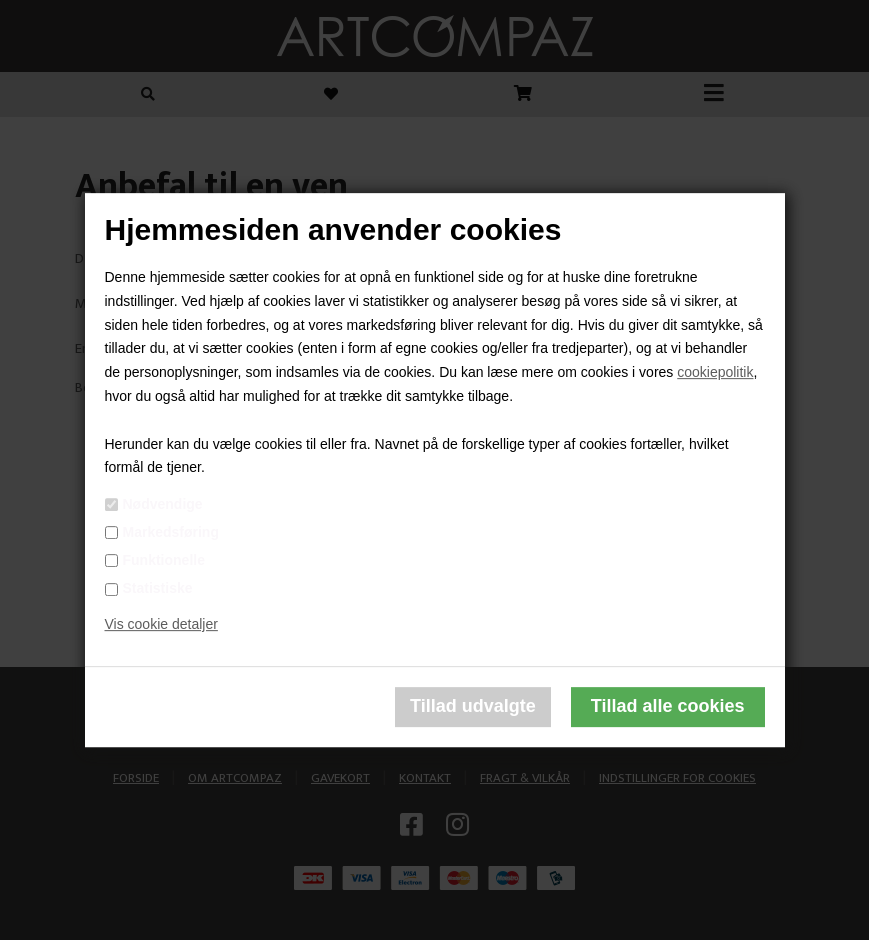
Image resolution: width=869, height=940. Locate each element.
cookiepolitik (715, 372)
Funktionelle (164, 560)
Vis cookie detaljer (161, 624)
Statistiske (158, 588)
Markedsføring (171, 532)
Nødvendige (163, 504)
